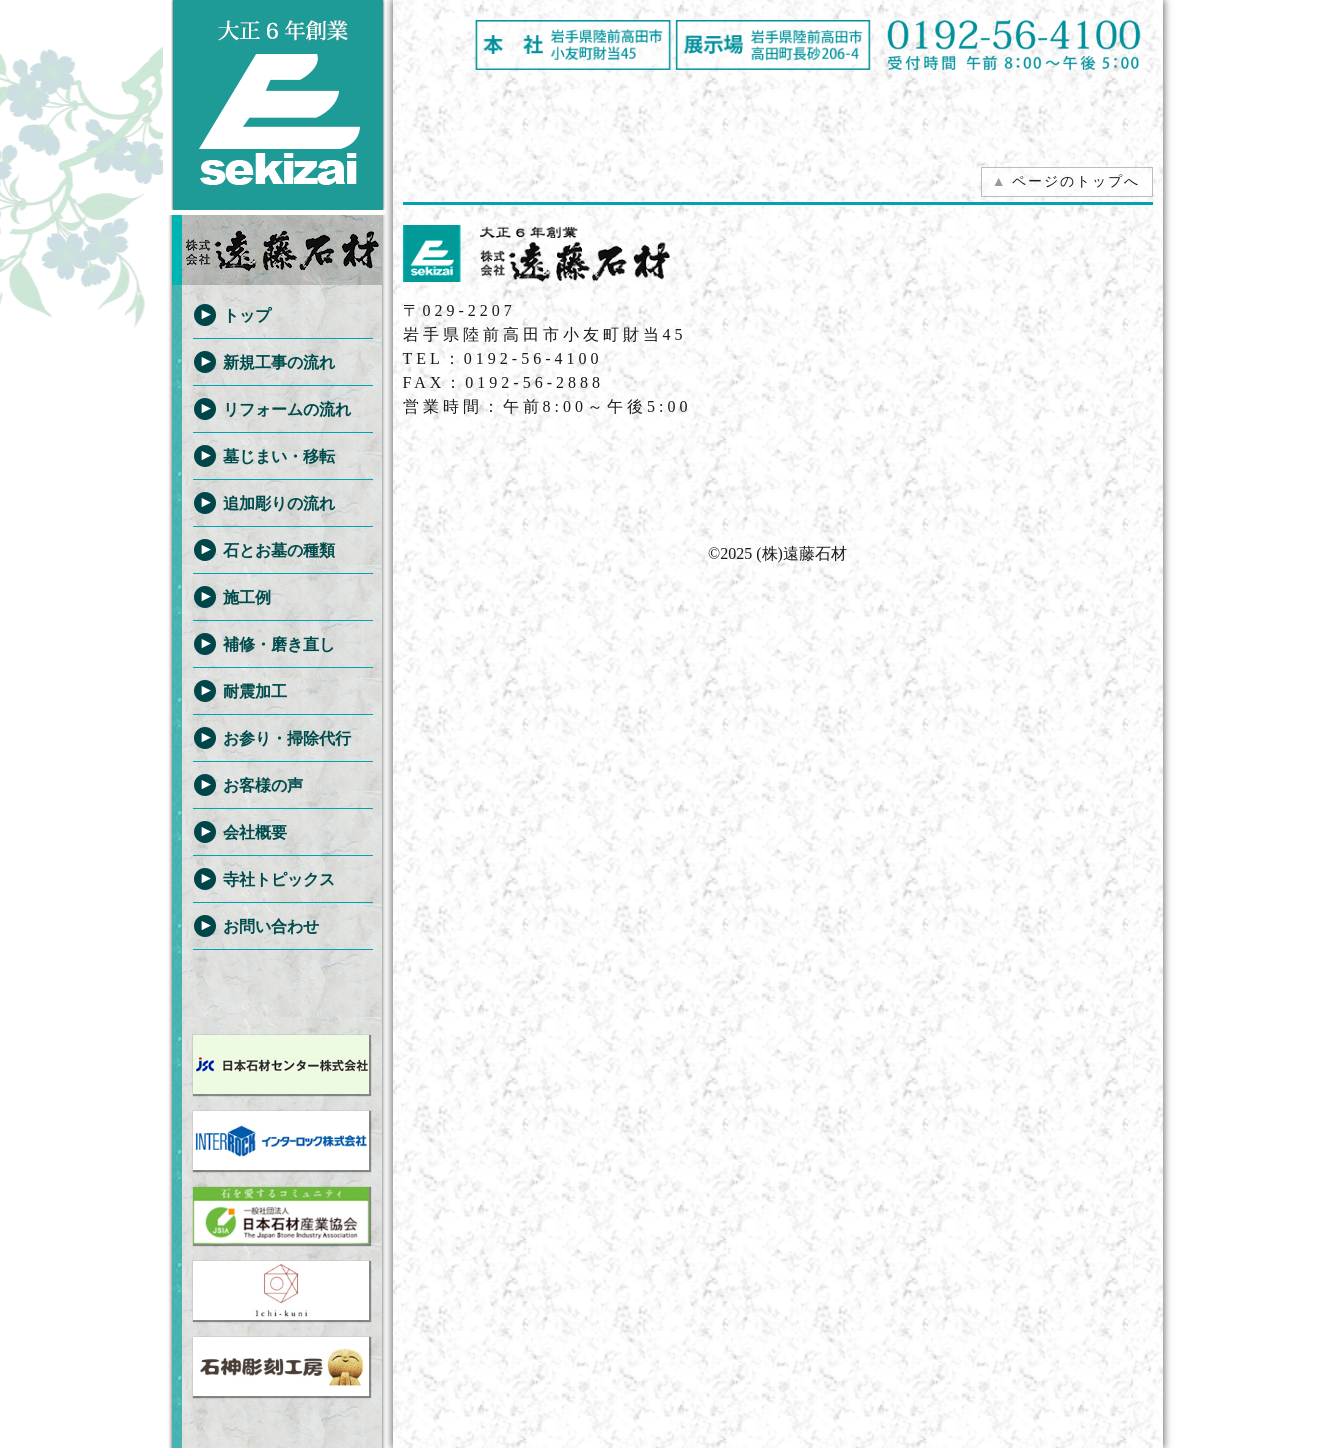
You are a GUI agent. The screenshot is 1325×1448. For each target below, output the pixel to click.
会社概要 (255, 832)
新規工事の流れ (279, 362)
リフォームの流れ (287, 409)
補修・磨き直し (279, 644)
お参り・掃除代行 (287, 738)
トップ (247, 315)
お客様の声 (263, 785)
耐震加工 (255, 691)
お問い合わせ (271, 926)
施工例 (247, 597)
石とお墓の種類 (279, 550)
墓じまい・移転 (279, 456)
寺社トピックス (279, 879)
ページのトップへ (1066, 181)
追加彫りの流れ (279, 503)
